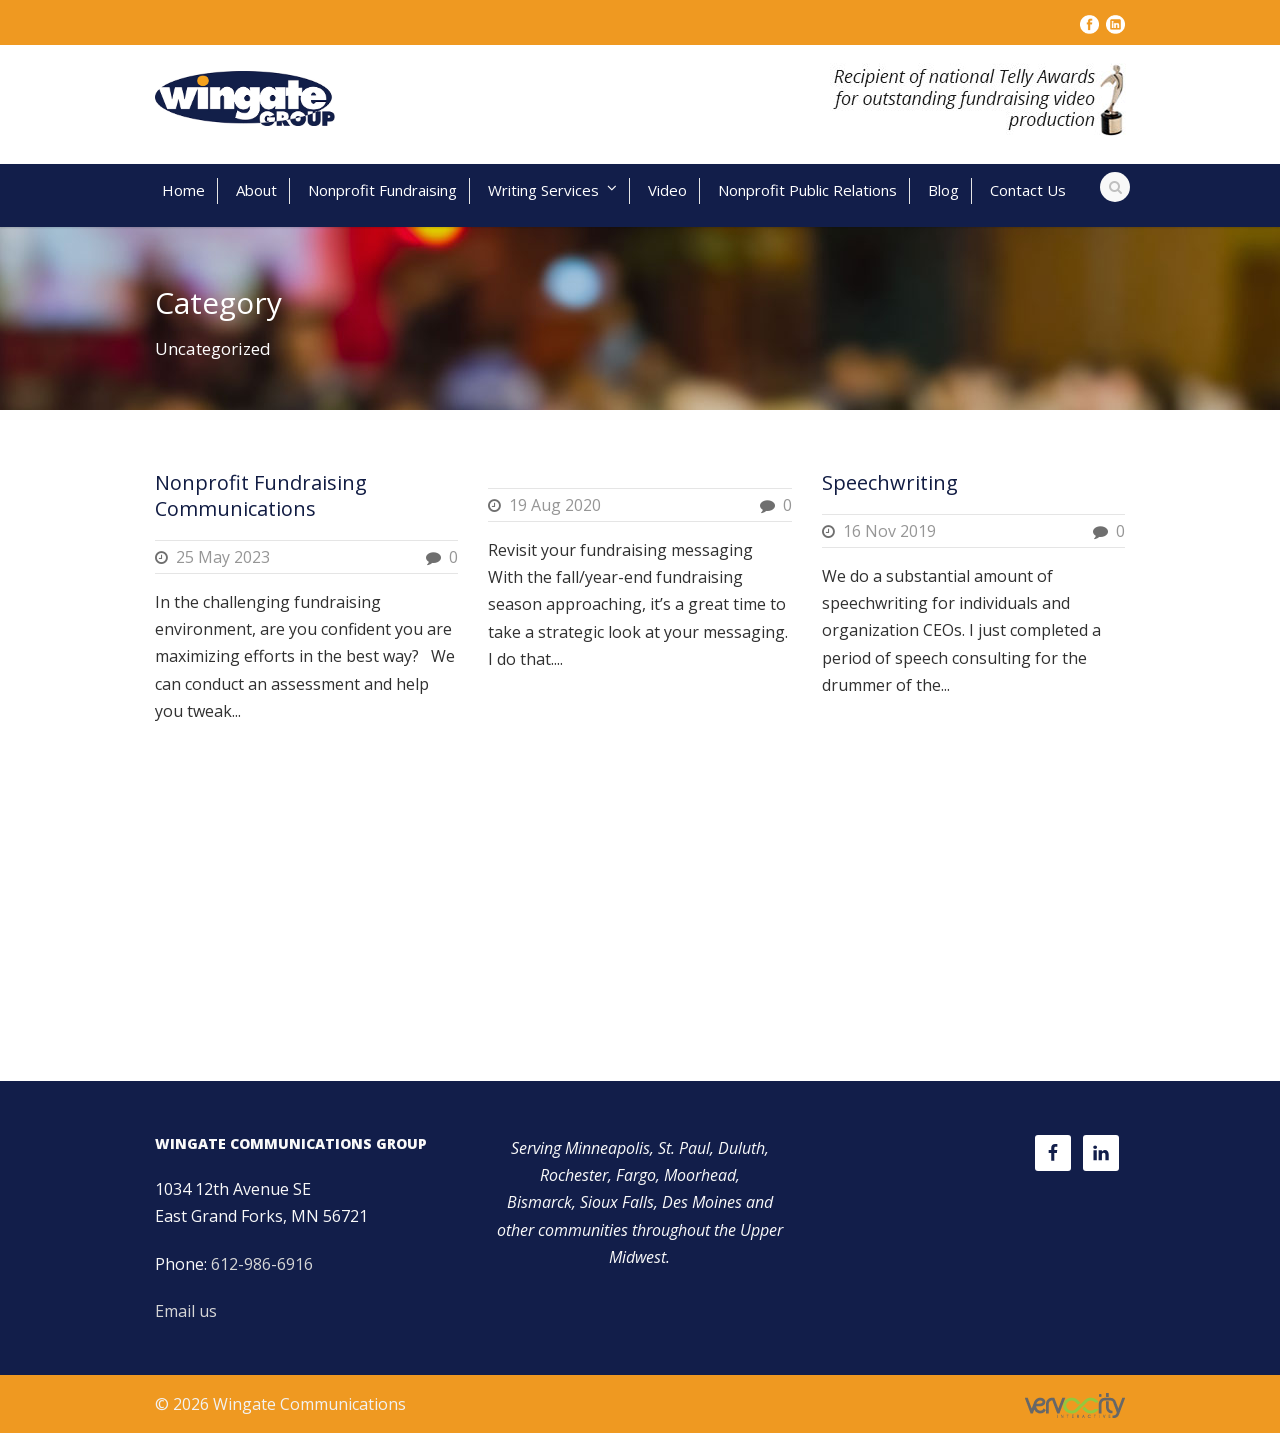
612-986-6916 (262, 1264)
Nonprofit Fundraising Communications (261, 495)
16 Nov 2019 (889, 531)
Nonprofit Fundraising (382, 190)
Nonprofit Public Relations (807, 190)
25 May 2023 (223, 557)
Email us (186, 1311)
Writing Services (543, 190)
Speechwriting (890, 482)
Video (667, 190)
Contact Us (1028, 190)
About (256, 190)
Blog (943, 190)
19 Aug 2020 (555, 505)
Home (183, 190)
